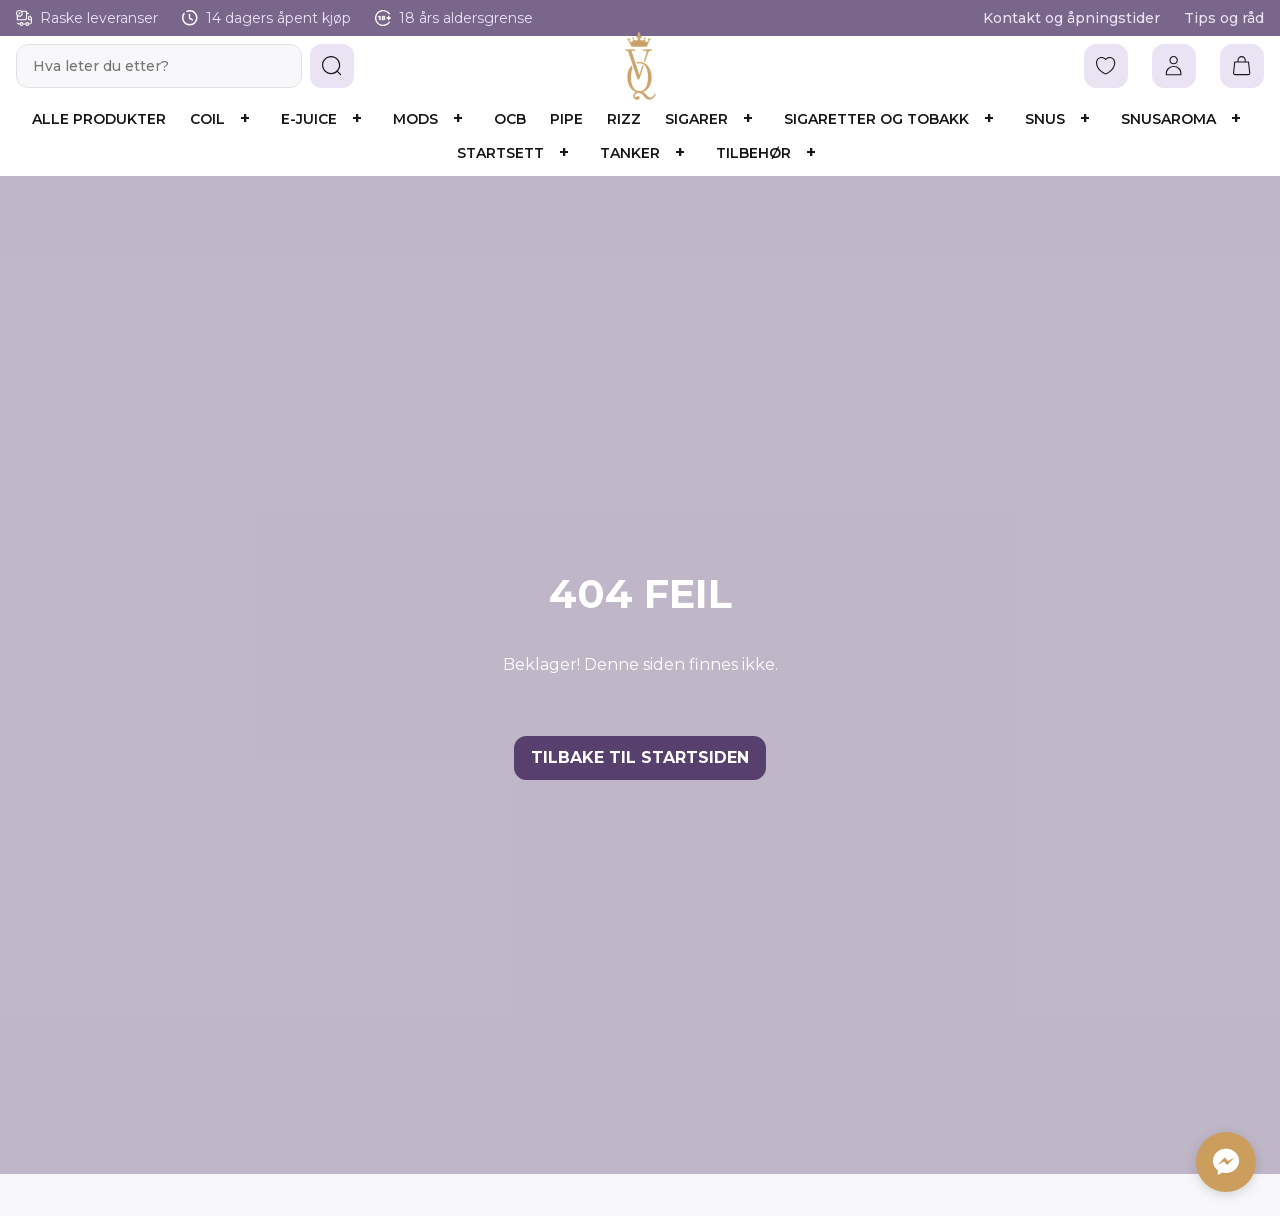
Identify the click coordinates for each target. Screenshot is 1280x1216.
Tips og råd (1224, 18)
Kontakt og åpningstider (1071, 18)
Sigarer (696, 119)
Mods (415, 119)
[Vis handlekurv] (1242, 66)
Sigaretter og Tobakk (876, 119)
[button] (332, 66)
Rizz (624, 119)
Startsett (500, 153)
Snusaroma (1168, 119)
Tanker (630, 153)
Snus (1045, 119)
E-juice (309, 119)
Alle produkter (99, 119)
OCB (510, 119)
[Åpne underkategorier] (245, 119)
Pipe (566, 119)
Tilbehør (753, 153)
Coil (207, 119)
